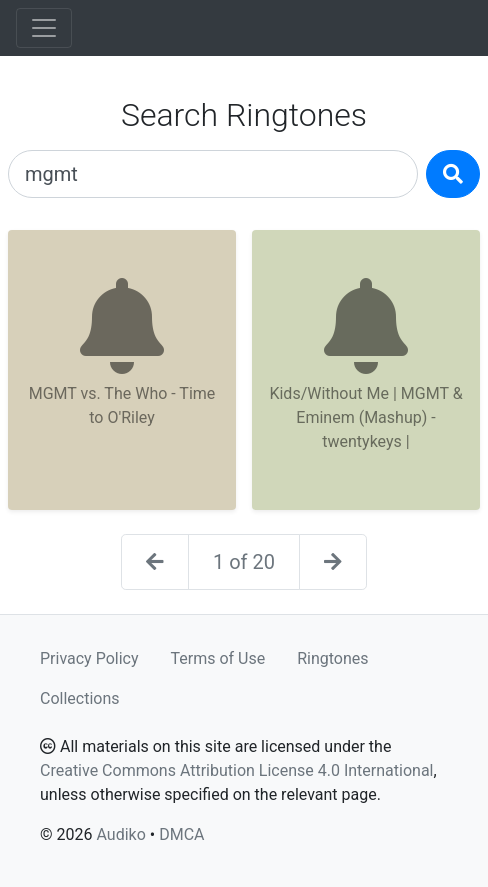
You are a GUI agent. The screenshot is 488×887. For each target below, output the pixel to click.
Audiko (120, 834)
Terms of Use (218, 658)
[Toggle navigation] (44, 28)
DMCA (181, 834)
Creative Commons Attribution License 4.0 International (236, 770)
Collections (80, 698)
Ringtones (332, 658)
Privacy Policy (89, 658)
